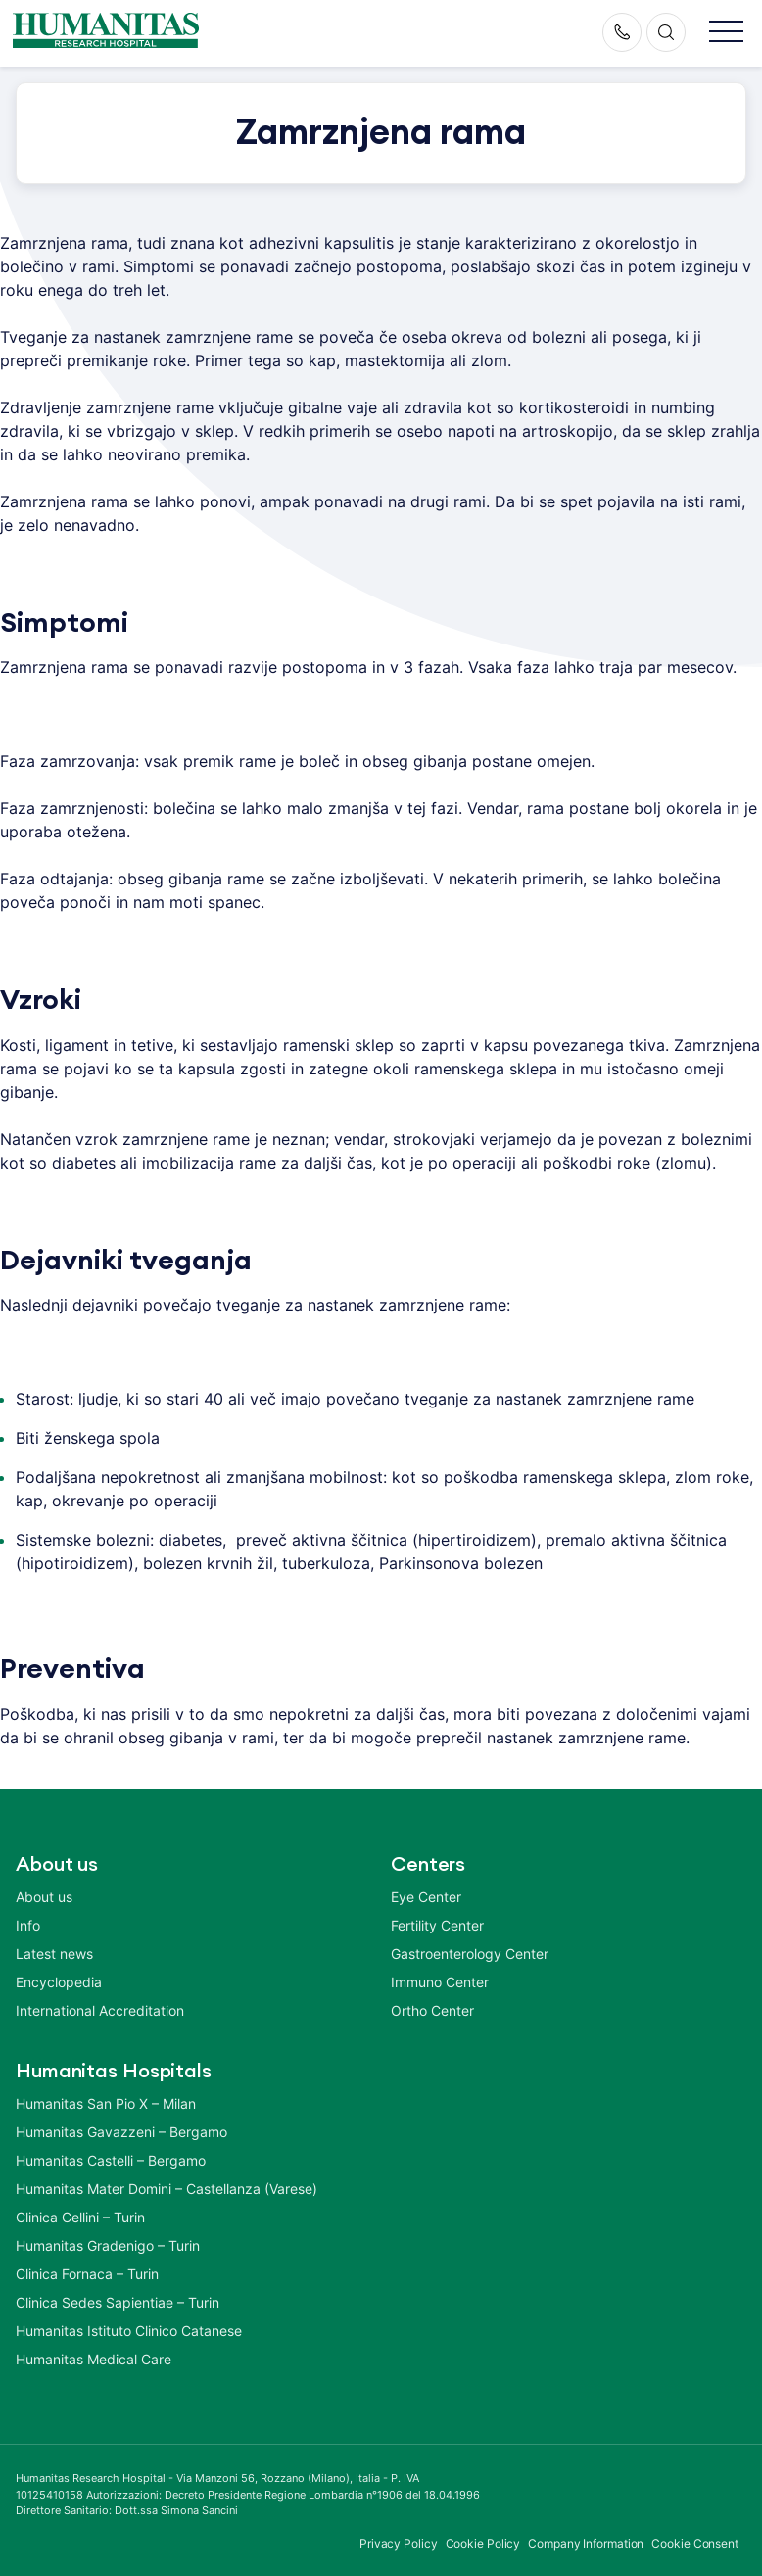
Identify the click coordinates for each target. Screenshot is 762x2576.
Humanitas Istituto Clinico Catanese (129, 2330)
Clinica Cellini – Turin (80, 2217)
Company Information (585, 2543)
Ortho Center (432, 2010)
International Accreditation (100, 2010)
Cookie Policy (483, 2543)
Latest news (54, 1953)
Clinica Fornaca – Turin (87, 2274)
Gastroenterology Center (469, 1953)
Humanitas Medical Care (93, 2359)
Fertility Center (437, 1925)
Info (28, 1925)
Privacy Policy (398, 2543)
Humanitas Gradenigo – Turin (108, 2245)
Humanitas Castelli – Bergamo (111, 2160)
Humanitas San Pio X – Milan (106, 2103)
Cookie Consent (694, 2543)
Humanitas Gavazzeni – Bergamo (121, 2131)
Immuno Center (440, 1982)
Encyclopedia (59, 1982)
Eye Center (426, 1896)
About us (44, 1896)
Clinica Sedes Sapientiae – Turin (117, 2302)
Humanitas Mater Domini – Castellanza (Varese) (166, 2188)
